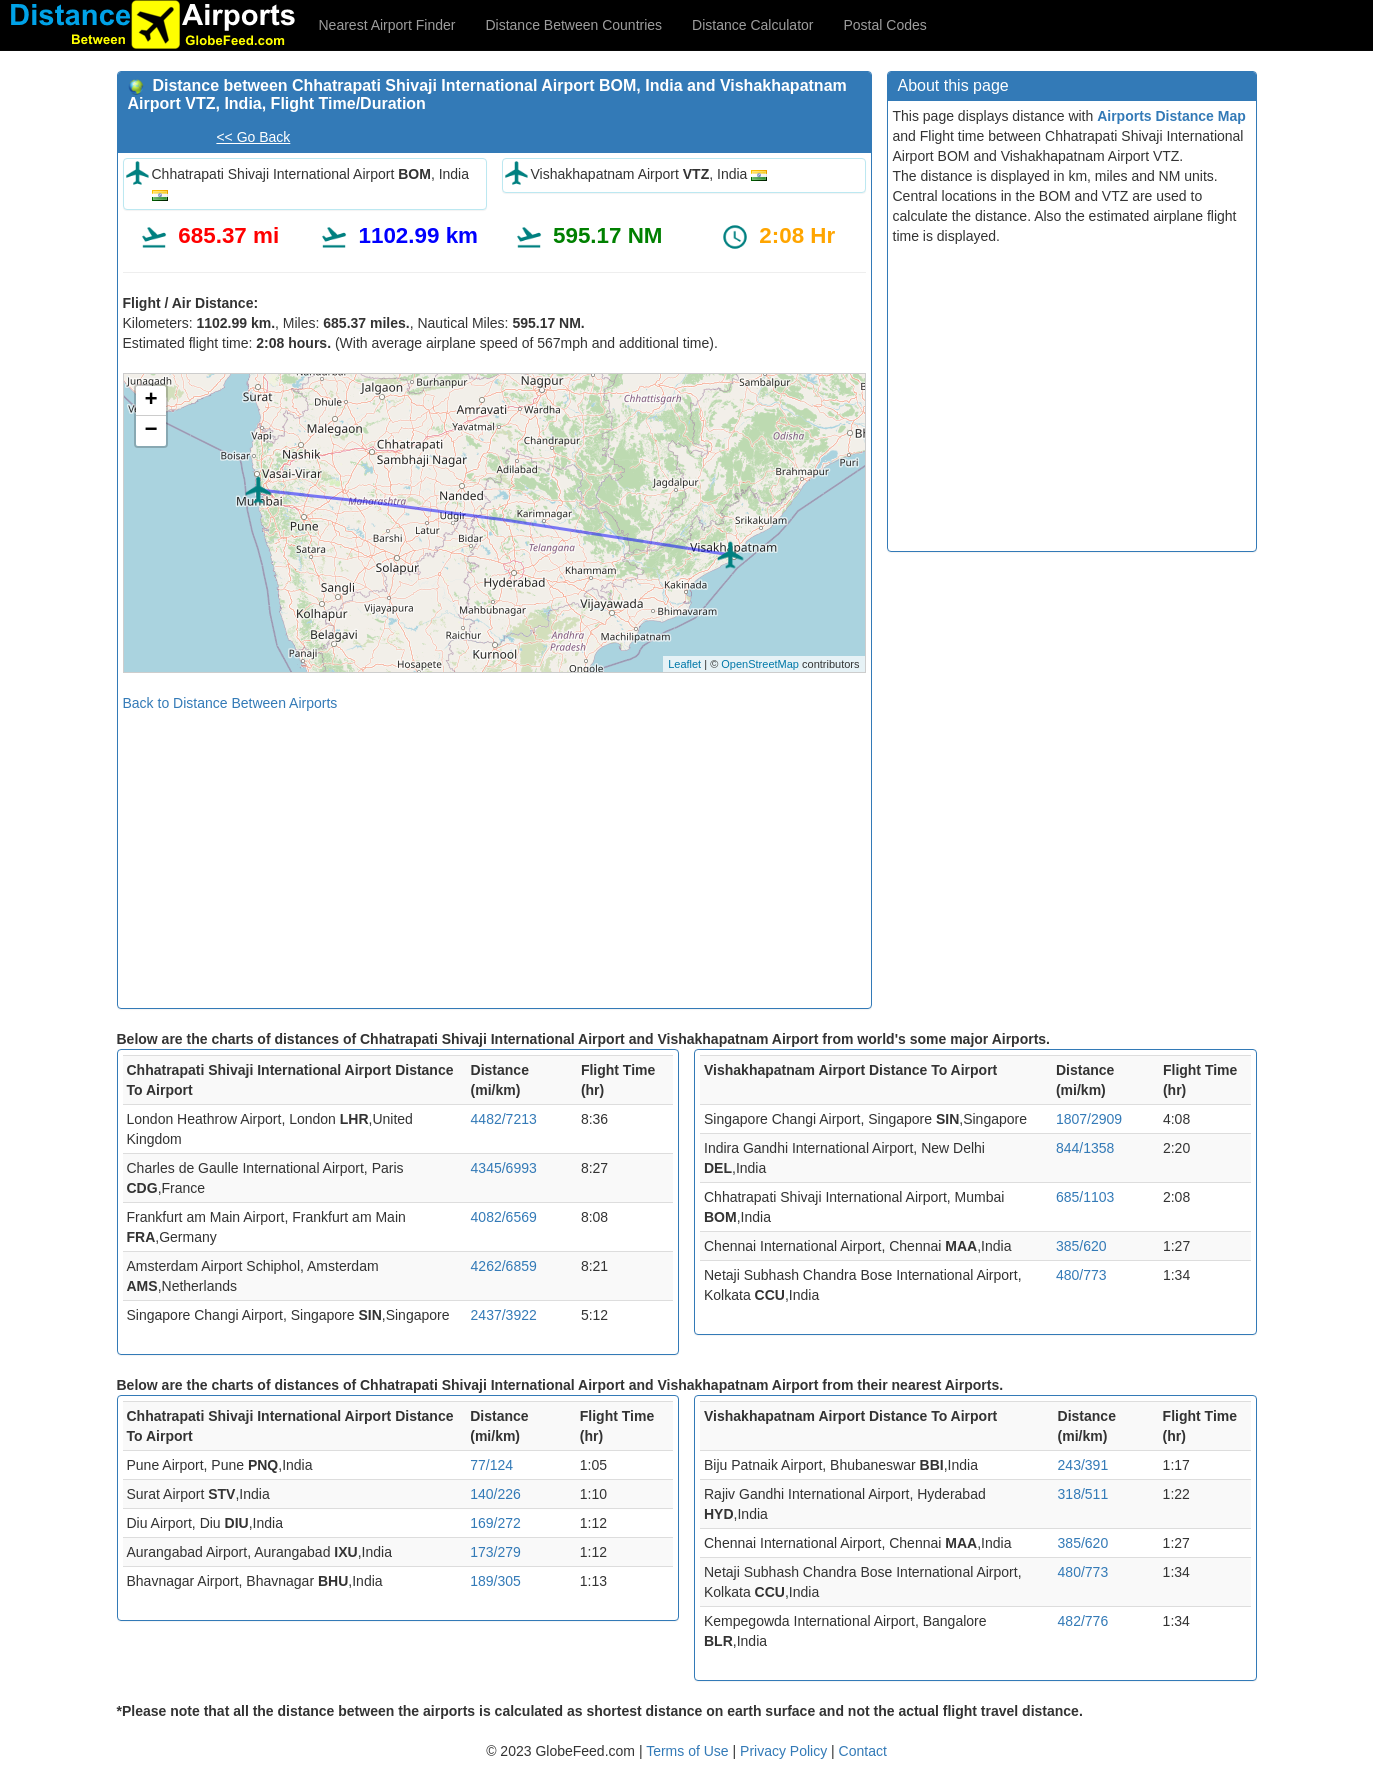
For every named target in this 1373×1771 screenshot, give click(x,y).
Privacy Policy (785, 1751)
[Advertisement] (494, 853)
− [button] (150, 431)
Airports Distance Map (1171, 116)
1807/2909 (1089, 1119)
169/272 (495, 1523)
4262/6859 (504, 1266)
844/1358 (1085, 1148)
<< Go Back (253, 137)
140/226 (495, 1494)
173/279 (495, 1552)
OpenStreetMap (760, 664)
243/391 (1083, 1465)
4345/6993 (504, 1168)
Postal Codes (885, 25)
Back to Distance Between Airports (230, 703)
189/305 (495, 1581)
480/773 (1081, 1275)
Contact (863, 1751)
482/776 (1083, 1621)
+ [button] (150, 401)
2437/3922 (504, 1315)
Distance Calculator (752, 25)
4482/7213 (504, 1119)
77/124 (491, 1465)
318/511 (1083, 1494)
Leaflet (684, 664)
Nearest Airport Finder (387, 25)
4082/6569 (504, 1217)
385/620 (1081, 1246)
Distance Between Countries (573, 25)
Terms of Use (689, 1751)
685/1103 (1085, 1197)
